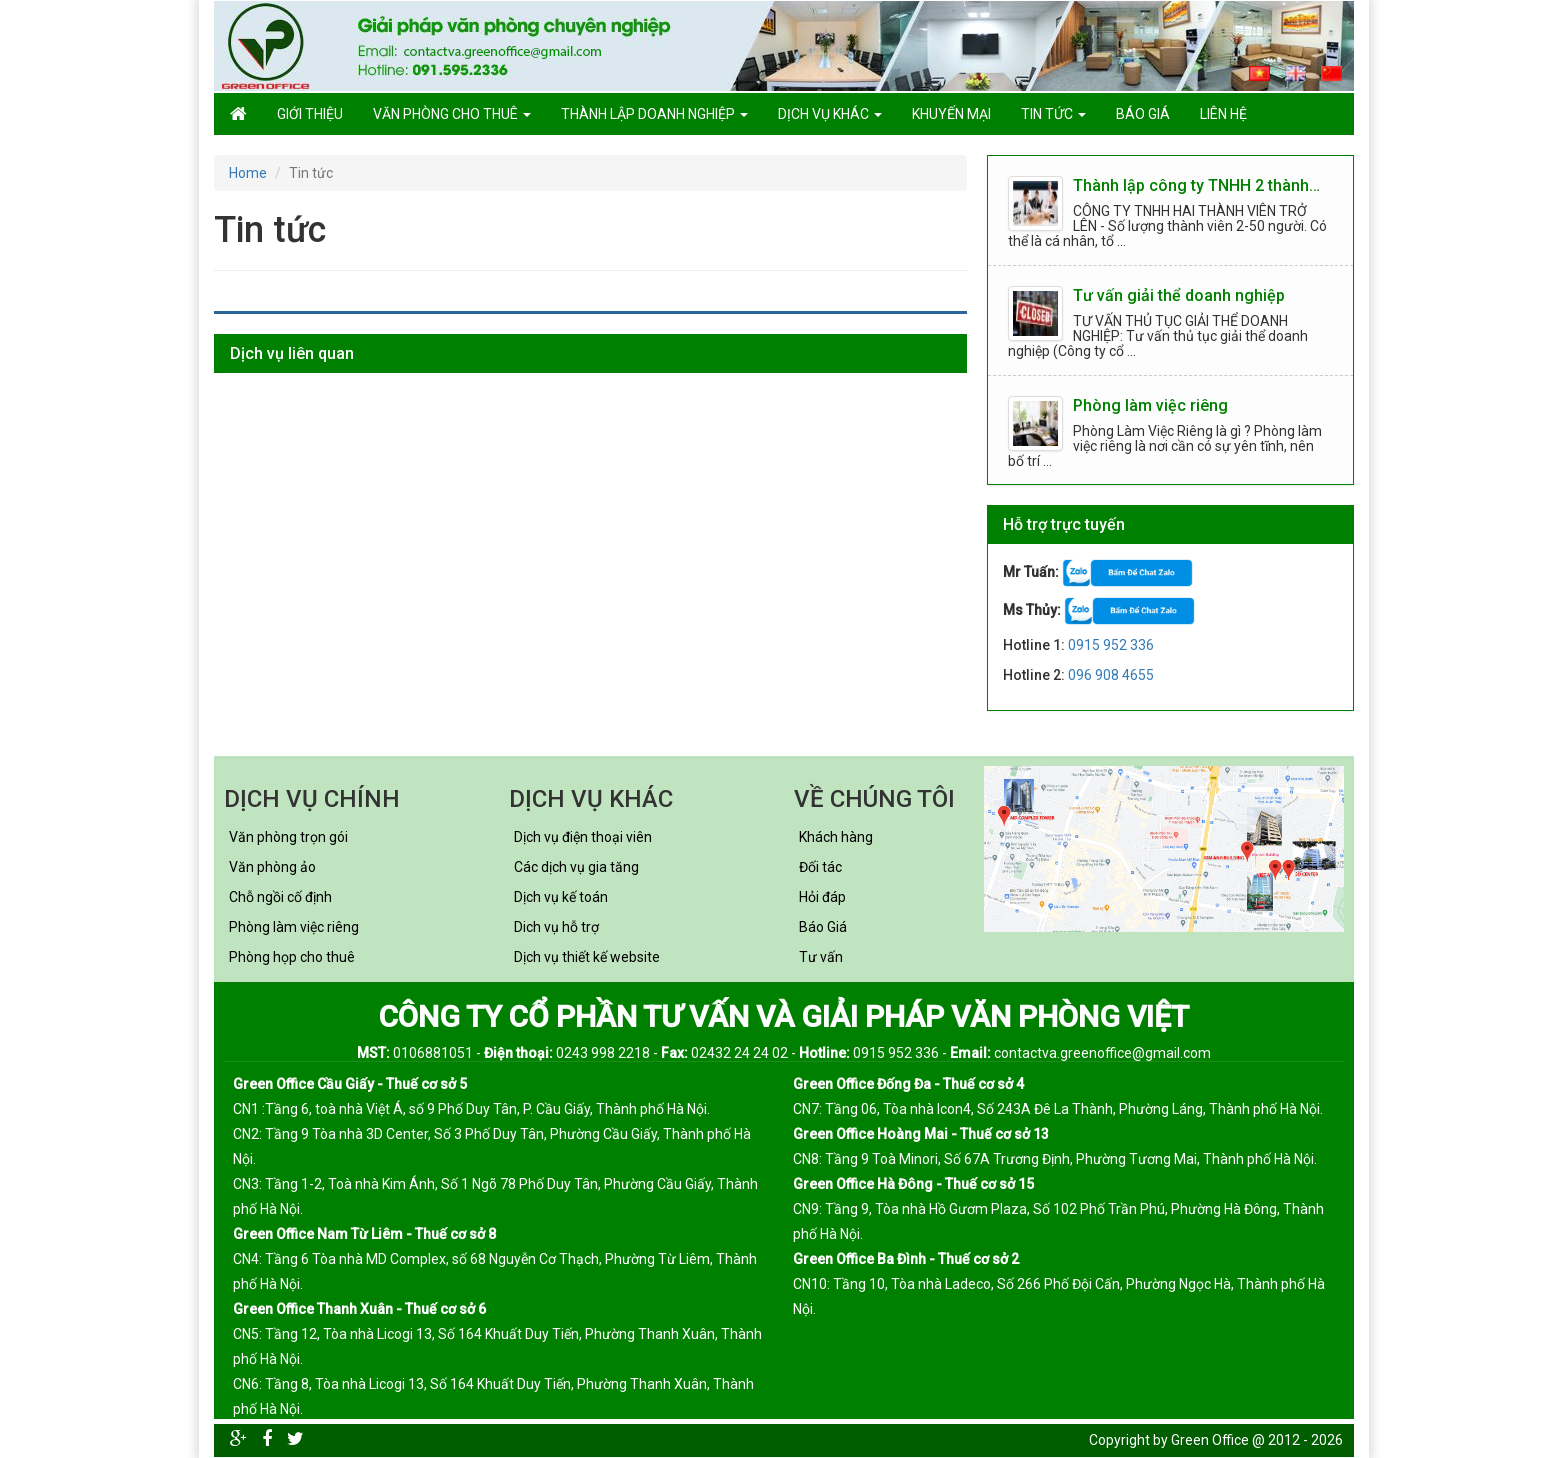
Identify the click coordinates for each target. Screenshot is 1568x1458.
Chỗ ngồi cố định (280, 897)
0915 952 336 (1111, 645)
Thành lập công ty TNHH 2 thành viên (1198, 185)
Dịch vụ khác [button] (830, 114)
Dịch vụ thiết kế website (587, 957)
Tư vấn (821, 957)
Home (248, 173)
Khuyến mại (951, 114)
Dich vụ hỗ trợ (556, 927)
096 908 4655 (1111, 675)
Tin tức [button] (1053, 114)
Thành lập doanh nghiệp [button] (654, 114)
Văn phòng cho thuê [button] (452, 114)
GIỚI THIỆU (310, 114)
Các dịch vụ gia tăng (576, 867)
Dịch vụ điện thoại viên (583, 837)
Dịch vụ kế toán (561, 897)
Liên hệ (1223, 114)
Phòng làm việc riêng (1150, 405)
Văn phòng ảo (272, 867)
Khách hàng (836, 837)
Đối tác (820, 867)
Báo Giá (823, 927)
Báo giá (1143, 114)
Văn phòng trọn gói (288, 837)
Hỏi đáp (822, 897)
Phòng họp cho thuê (292, 957)
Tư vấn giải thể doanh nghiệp (1179, 295)
